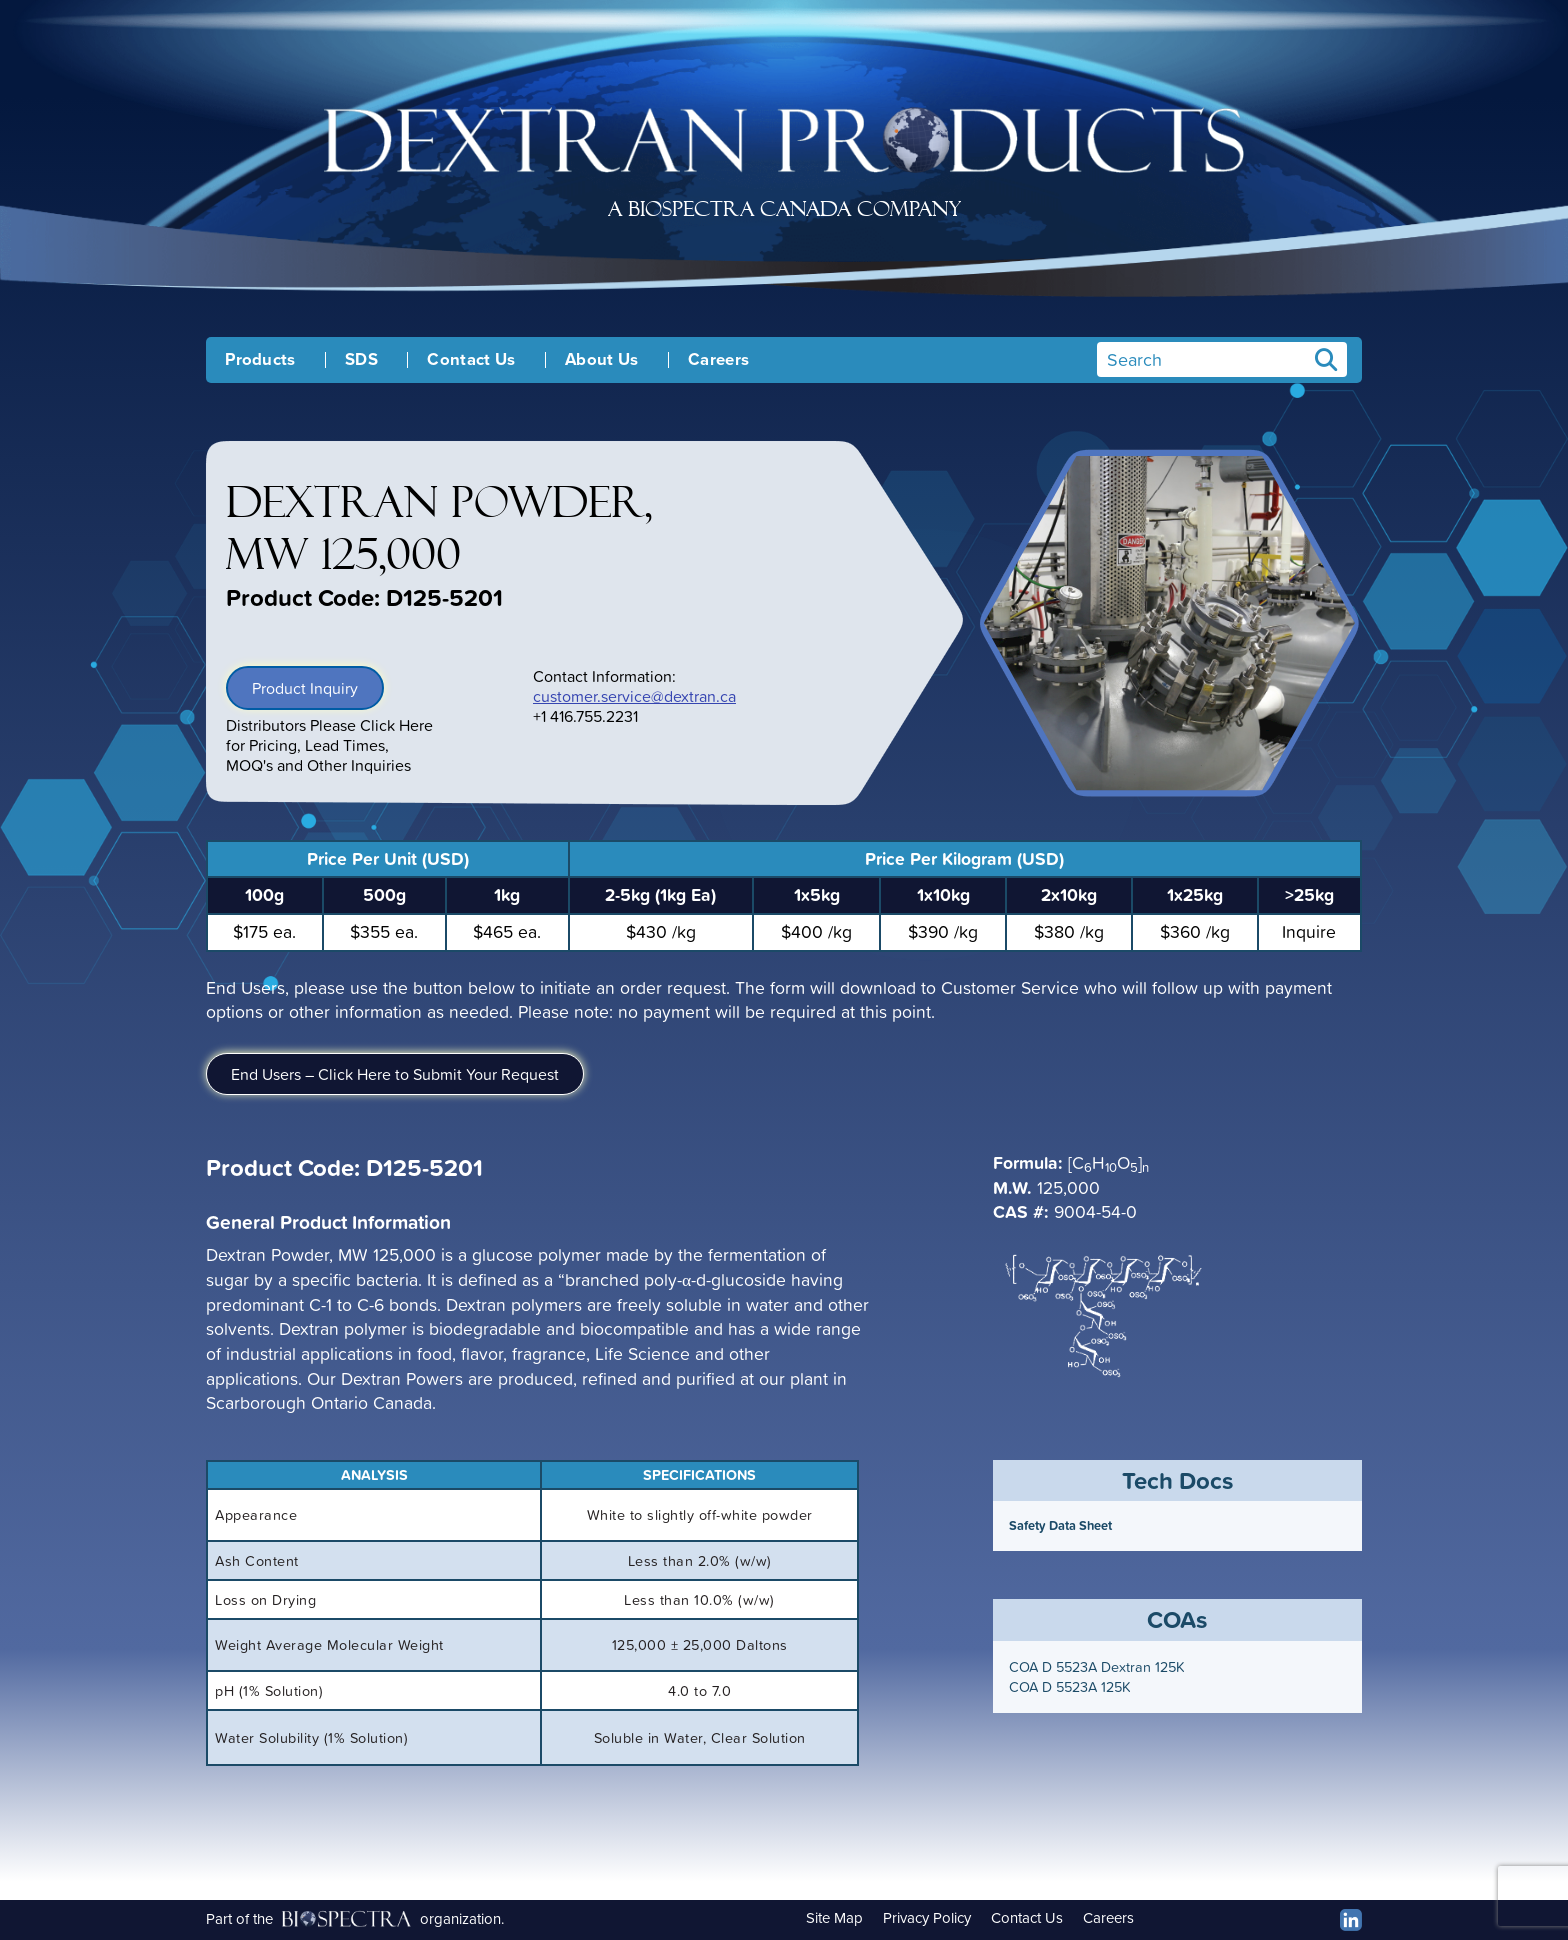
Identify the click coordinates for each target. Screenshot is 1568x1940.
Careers (718, 360)
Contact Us (471, 360)
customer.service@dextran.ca (634, 696)
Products (260, 360)
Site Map (834, 1918)
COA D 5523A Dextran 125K (1097, 1667)
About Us (602, 360)
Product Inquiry (305, 688)
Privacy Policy (927, 1918)
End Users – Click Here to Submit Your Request (395, 1074)
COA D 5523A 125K (1070, 1687)
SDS (361, 360)
